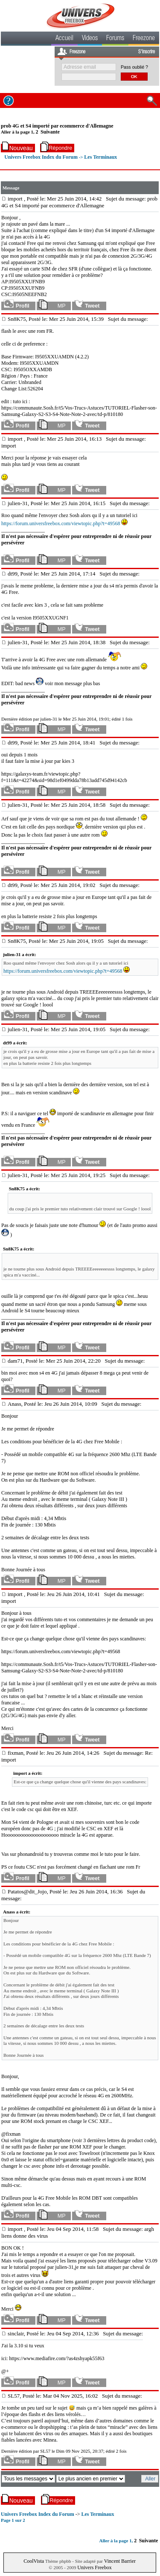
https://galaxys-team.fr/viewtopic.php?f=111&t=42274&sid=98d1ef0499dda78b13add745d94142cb (64, 777)
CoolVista (33, 2561)
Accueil (64, 38)
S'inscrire (146, 52)
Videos (90, 38)
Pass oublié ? (134, 67)
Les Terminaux (100, 157)
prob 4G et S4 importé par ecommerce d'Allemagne (57, 126)
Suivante (50, 132)
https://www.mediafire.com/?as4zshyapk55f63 (56, 2358)
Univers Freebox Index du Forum (41, 157)
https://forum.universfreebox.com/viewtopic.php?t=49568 (60, 523)
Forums (115, 38)
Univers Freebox (94, 2567)
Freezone (144, 38)
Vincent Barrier (120, 2561)
